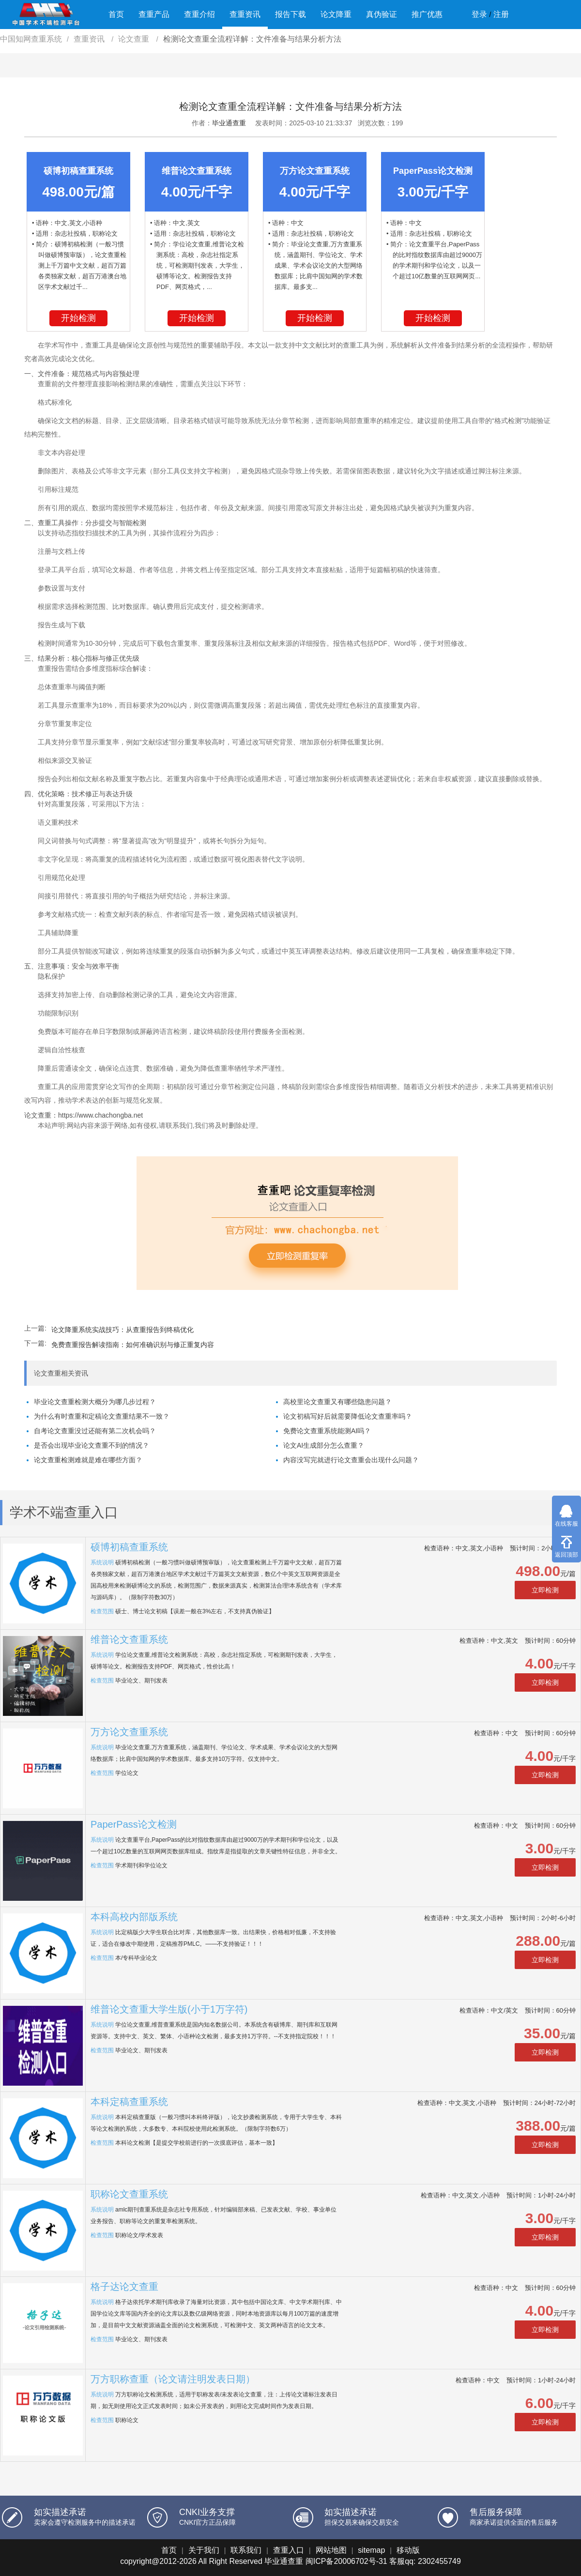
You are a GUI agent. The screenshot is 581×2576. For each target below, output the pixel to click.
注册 (501, 14)
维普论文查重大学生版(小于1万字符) (169, 2009)
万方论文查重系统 (129, 1732)
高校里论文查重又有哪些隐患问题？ (337, 1402)
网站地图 (331, 2550)
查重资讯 (244, 14)
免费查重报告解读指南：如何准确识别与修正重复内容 (132, 1345)
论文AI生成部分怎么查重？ (323, 1445)
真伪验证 (381, 14)
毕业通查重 (229, 123)
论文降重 (336, 14)
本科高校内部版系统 (134, 1916)
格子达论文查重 (124, 2286)
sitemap (371, 2550)
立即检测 (545, 1590)
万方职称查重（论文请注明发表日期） (173, 2379)
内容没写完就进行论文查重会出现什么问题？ (351, 1460)
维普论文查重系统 (129, 1639)
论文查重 (134, 39)
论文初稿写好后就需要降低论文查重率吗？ (347, 1416)
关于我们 (203, 2550)
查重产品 (153, 14)
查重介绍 (199, 14)
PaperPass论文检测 (134, 1824)
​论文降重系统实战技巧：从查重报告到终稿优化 (122, 1329)
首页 (116, 14)
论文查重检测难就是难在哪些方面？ (88, 1460)
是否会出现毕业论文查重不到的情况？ (91, 1445)
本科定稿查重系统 (129, 2101)
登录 (479, 14)
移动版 (408, 2550)
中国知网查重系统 (31, 39)
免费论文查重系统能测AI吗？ (327, 1431)
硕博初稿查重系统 (129, 1547)
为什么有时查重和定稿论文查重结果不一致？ (101, 1416)
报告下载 (290, 14)
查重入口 (288, 2550)
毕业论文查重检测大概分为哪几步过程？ (95, 1402)
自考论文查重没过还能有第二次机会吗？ (95, 1431)
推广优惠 (427, 14)
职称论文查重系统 (129, 2194)
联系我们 (245, 2550)
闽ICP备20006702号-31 (346, 2561)
